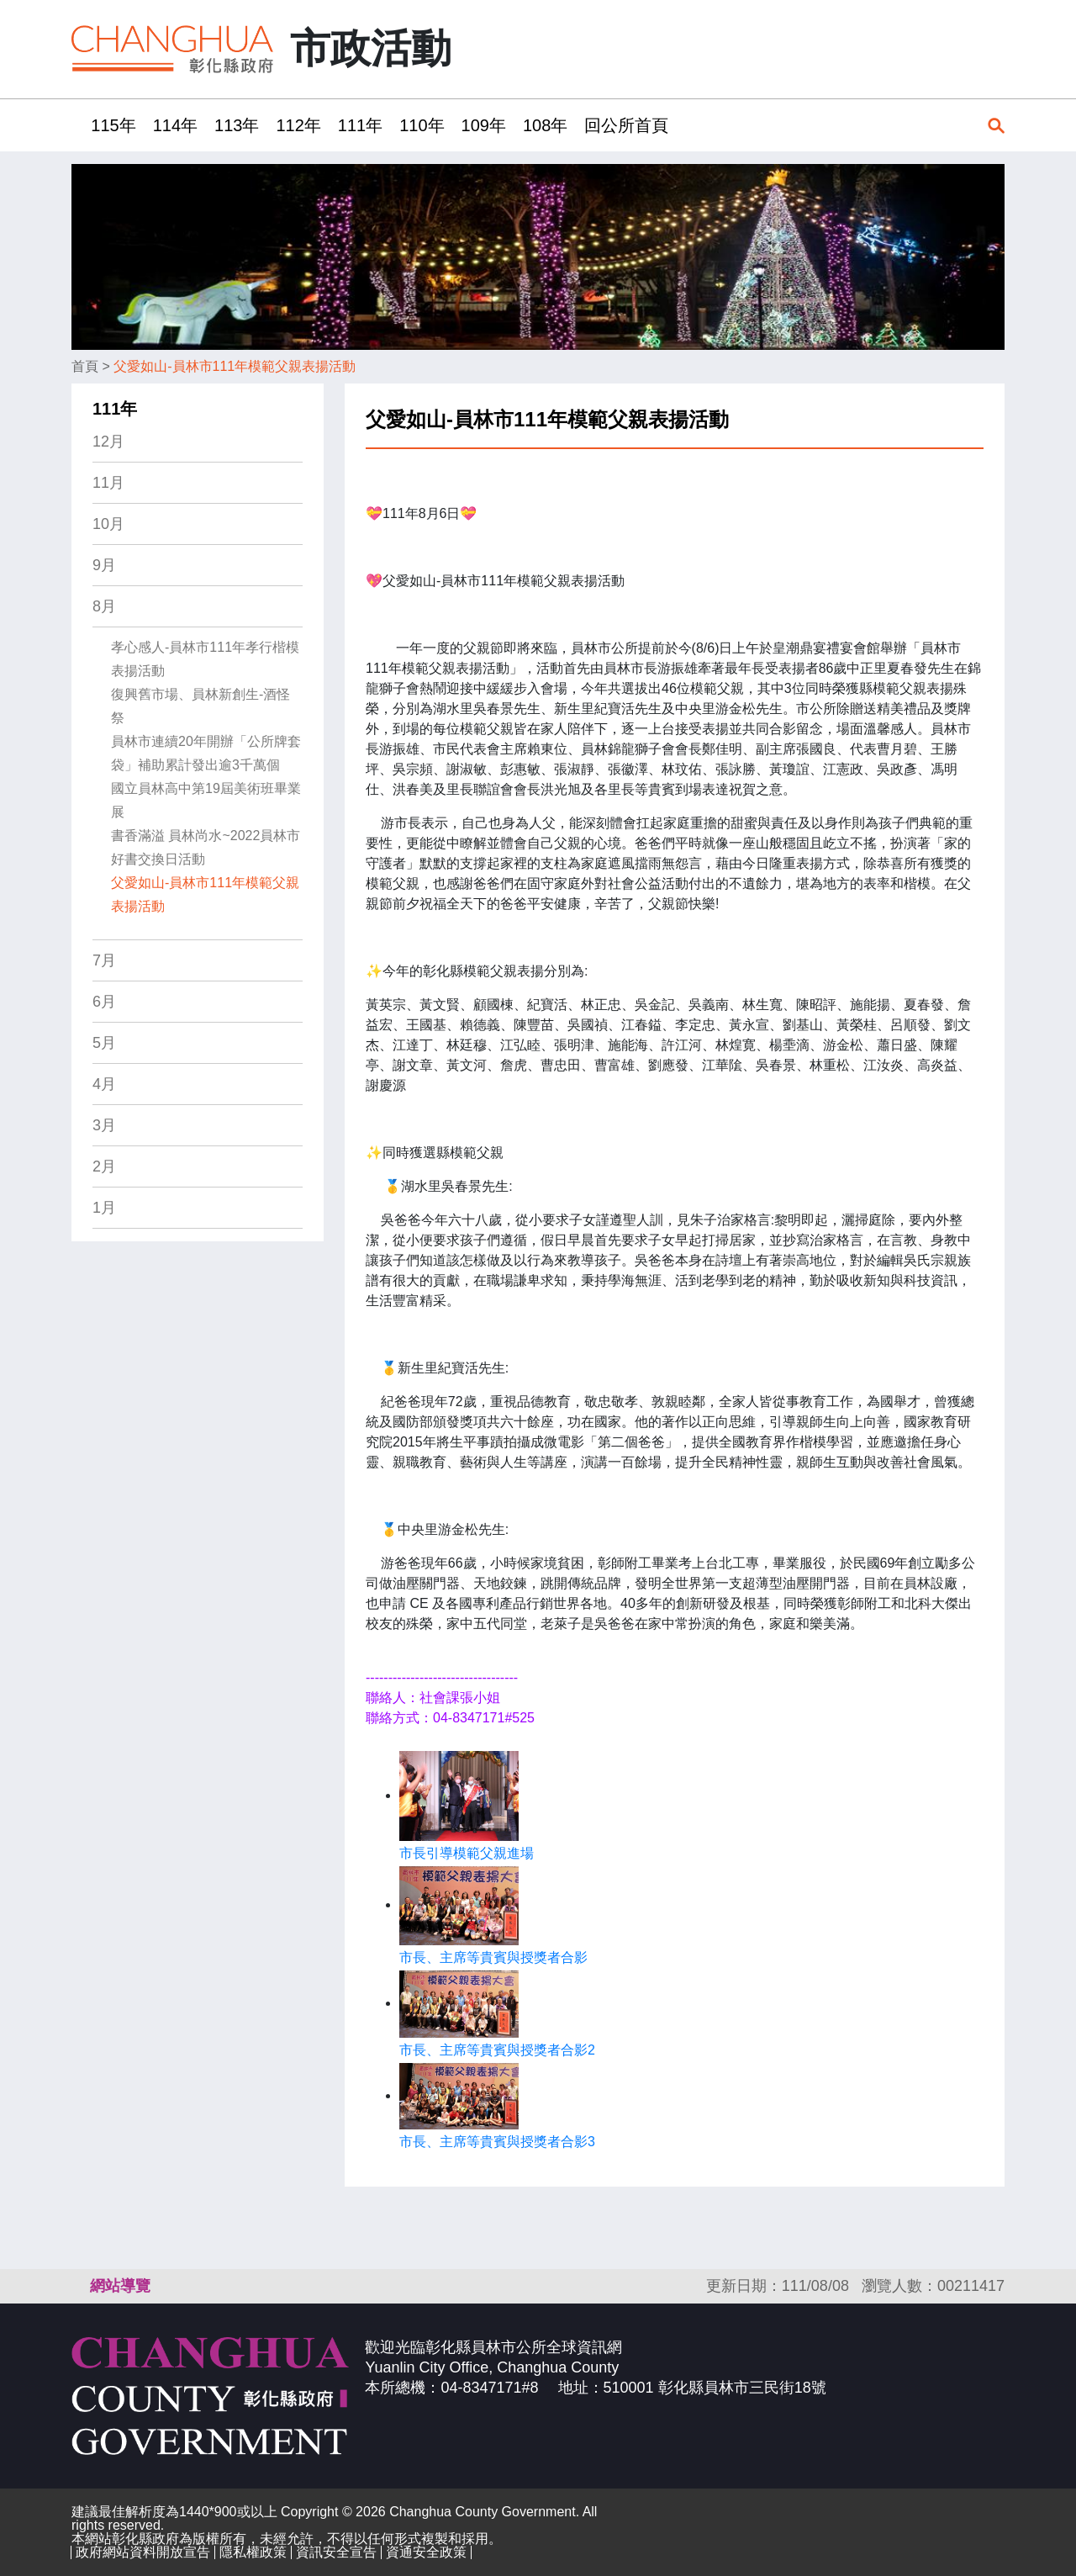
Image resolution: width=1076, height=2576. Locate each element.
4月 (104, 1084)
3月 (104, 1125)
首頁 (84, 366)
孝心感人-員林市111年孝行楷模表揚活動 (205, 659)
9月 (104, 565)
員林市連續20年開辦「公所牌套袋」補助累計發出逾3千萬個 (206, 753)
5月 (104, 1042)
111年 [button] (360, 125)
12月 (108, 441)
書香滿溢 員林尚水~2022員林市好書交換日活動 (205, 847)
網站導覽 (120, 2285)
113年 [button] (236, 125)
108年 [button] (545, 125)
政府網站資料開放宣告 (143, 2552)
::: (76, 125)
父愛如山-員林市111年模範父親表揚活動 (234, 366)
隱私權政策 (253, 2552)
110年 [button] (421, 125)
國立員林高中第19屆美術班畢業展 (206, 800)
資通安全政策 (426, 2552)
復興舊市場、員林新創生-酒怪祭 (200, 706)
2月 (104, 1166)
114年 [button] (175, 125)
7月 (104, 960)
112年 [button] (298, 125)
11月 (108, 482)
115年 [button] (113, 125)
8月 (104, 606)
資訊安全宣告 (336, 2552)
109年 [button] (484, 125)
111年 (114, 408)
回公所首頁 (626, 125)
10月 (108, 524)
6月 (104, 1001)
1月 (104, 1207)
